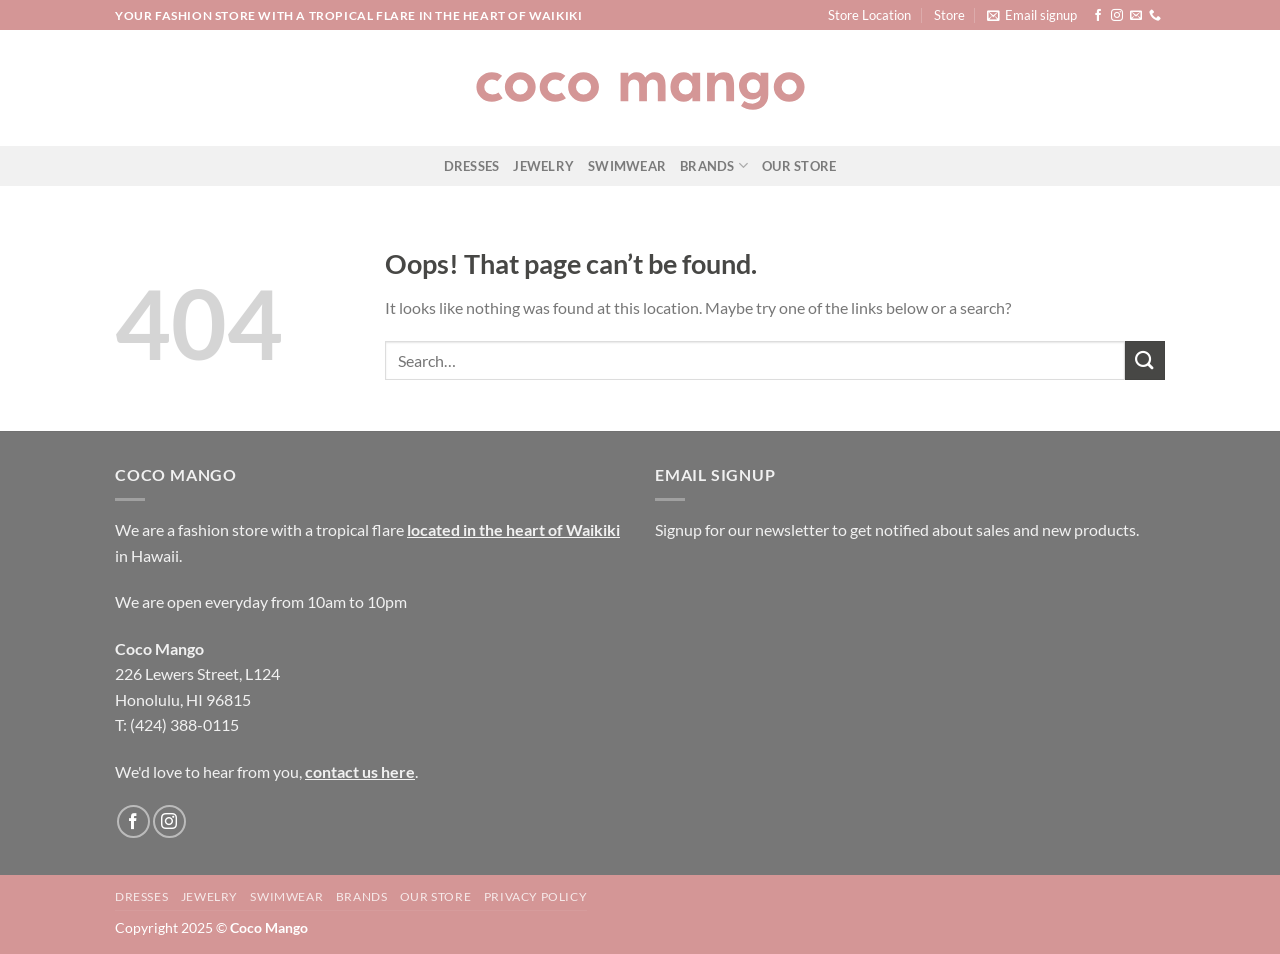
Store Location (869, 15)
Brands (714, 165)
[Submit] (1145, 360)
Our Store (799, 166)
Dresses (472, 166)
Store (949, 15)
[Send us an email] (1136, 16)
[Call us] (1155, 16)
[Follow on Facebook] (1098, 16)
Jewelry (543, 166)
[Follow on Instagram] (1117, 16)
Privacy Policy (536, 896)
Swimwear (627, 166)
